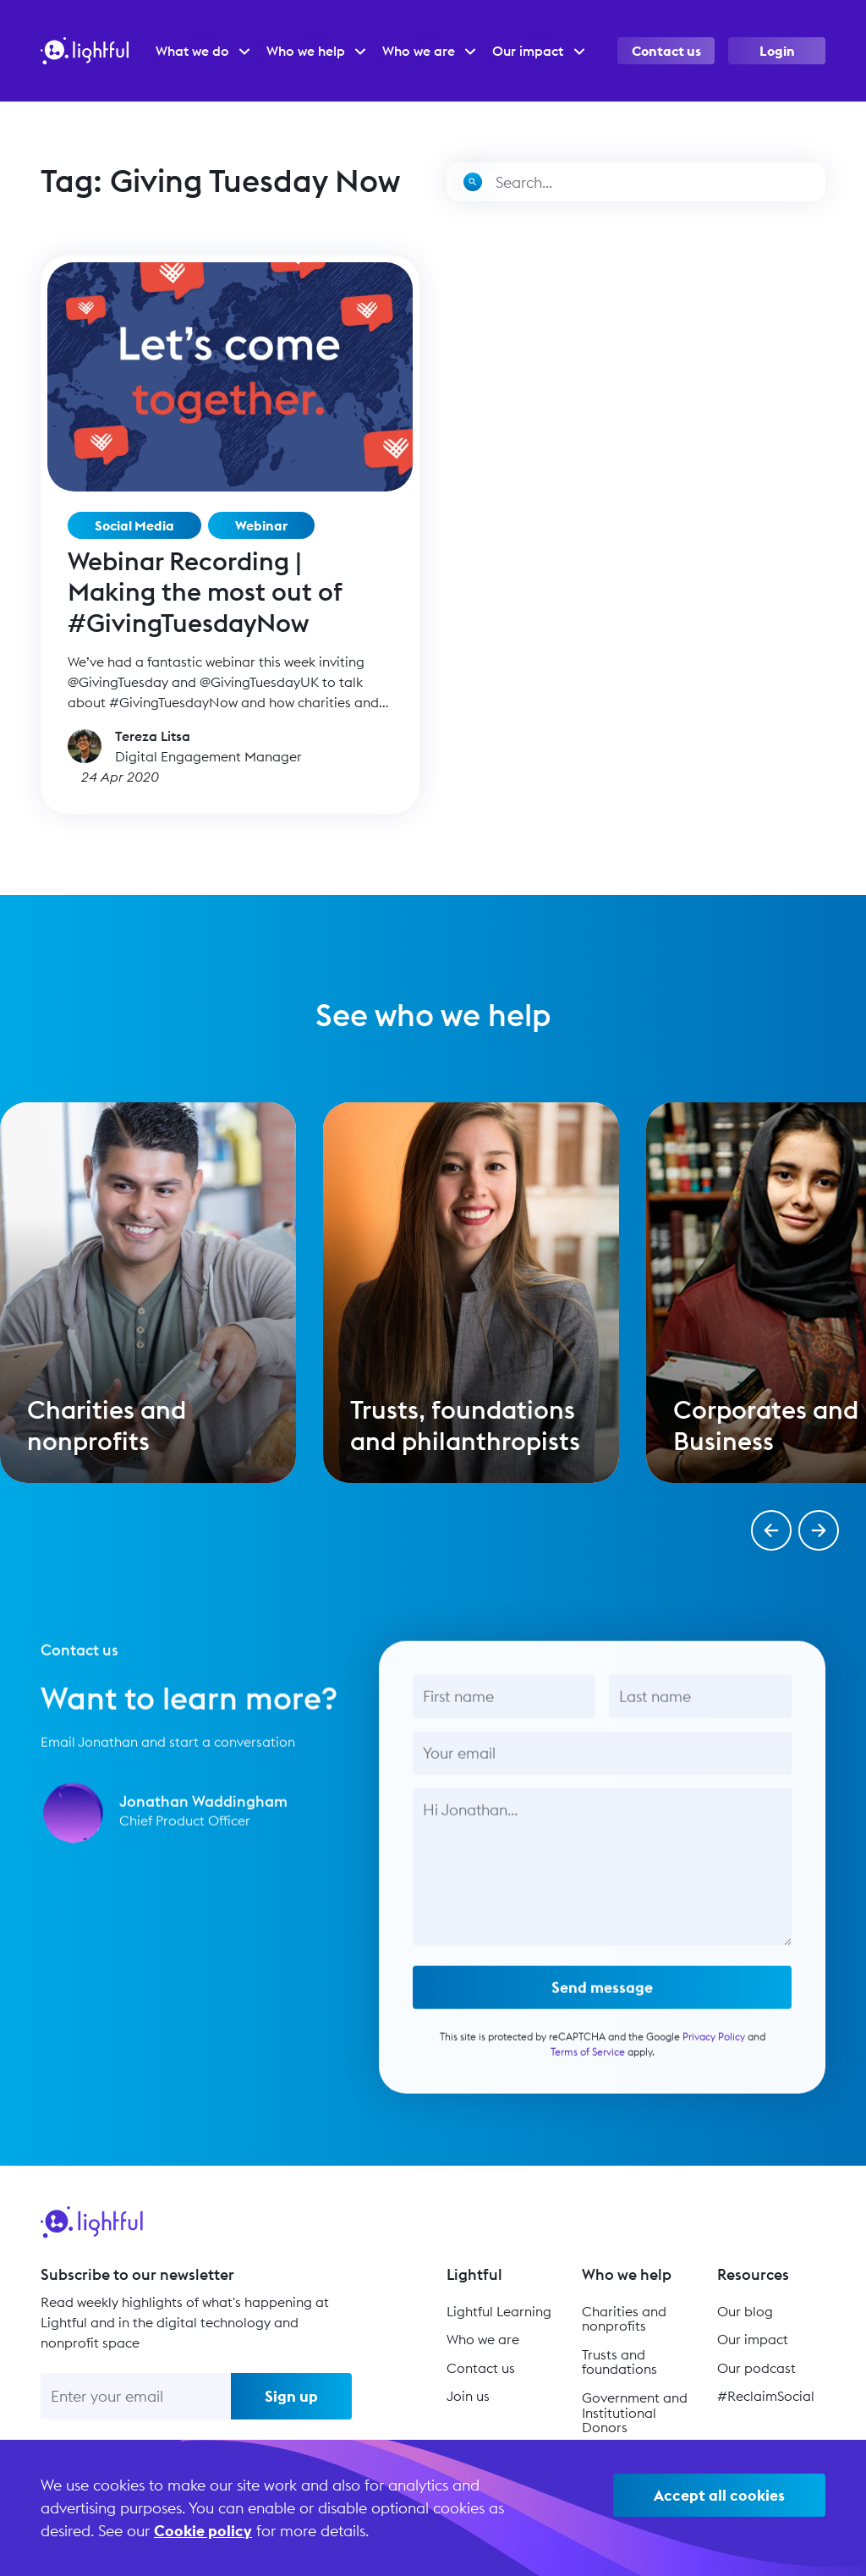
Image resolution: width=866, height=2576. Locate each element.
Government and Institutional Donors (635, 2412)
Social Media (134, 525)
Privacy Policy (713, 2042)
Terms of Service (588, 2057)
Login (777, 50)
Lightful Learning (499, 2311)
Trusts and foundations (619, 2362)
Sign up (291, 2396)
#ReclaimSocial (765, 2395)
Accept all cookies (719, 2495)
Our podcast (756, 2367)
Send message (602, 1993)
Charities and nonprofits (624, 2319)
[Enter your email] (136, 2396)
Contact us (666, 50)
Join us (468, 2395)
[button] (771, 1530)
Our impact (752, 2339)
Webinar (261, 525)
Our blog (745, 2311)
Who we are (483, 2339)
